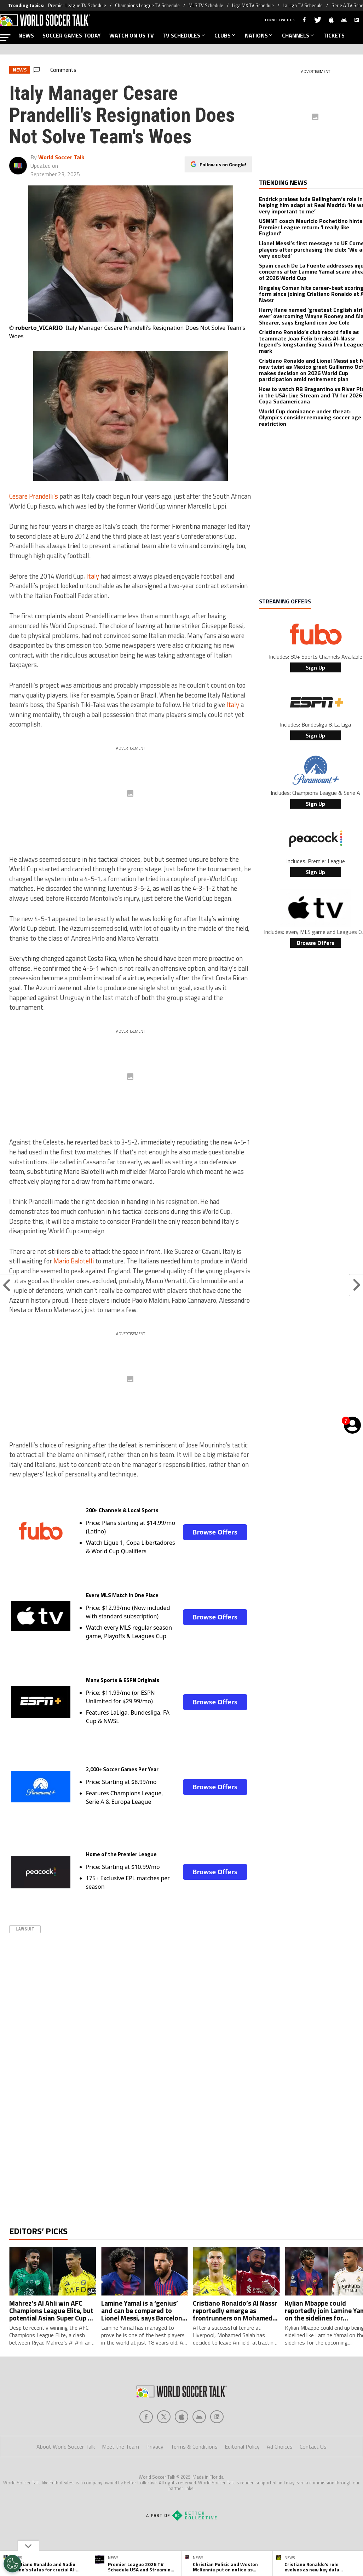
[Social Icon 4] (217, 2445)
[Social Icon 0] (146, 2445)
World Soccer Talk (61, 157)
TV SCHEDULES (184, 35)
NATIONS (259, 35)
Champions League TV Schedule (147, 5)
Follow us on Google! (223, 163)
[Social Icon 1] (164, 2445)
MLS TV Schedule (206, 5)
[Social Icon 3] (199, 2445)
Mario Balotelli (73, 1261)
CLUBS (225, 35)
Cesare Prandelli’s (33, 496)
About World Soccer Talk (65, 2475)
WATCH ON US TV (131, 35)
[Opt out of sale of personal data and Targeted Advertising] (12, 2563)
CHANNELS (298, 35)
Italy (92, 576)
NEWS (26, 35)
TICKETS (334, 35)
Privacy (154, 2475)
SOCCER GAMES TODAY (71, 35)
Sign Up (315, 667)
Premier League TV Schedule (77, 5)
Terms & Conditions (194, 2475)
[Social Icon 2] (181, 2445)
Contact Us (313, 2475)
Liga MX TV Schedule (253, 5)
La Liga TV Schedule (303, 5)
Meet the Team (120, 2475)
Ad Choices (280, 2475)
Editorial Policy (242, 2475)
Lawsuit (25, 1929)
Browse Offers (214, 1532)
